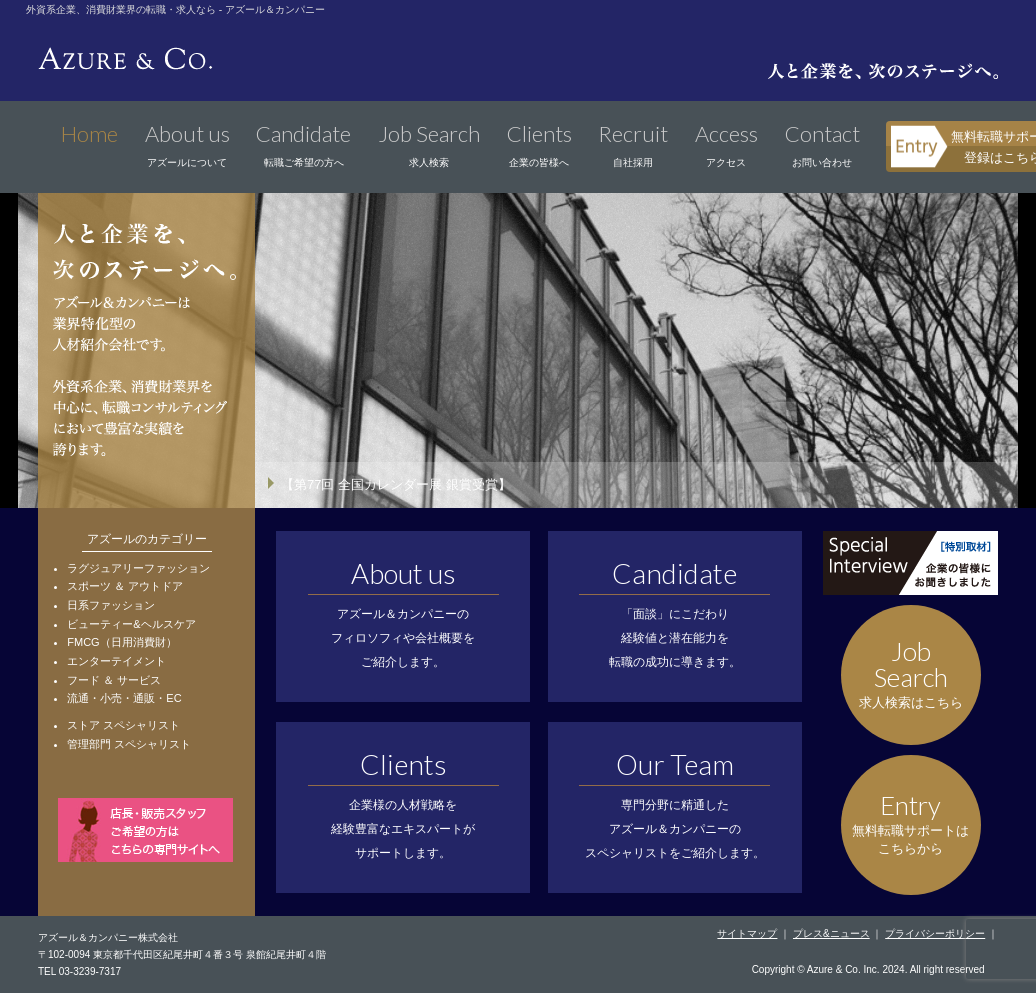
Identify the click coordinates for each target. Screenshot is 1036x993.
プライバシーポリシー (935, 933)
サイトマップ (747, 933)
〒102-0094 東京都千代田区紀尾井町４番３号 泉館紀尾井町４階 (182, 954)
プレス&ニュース (831, 933)
